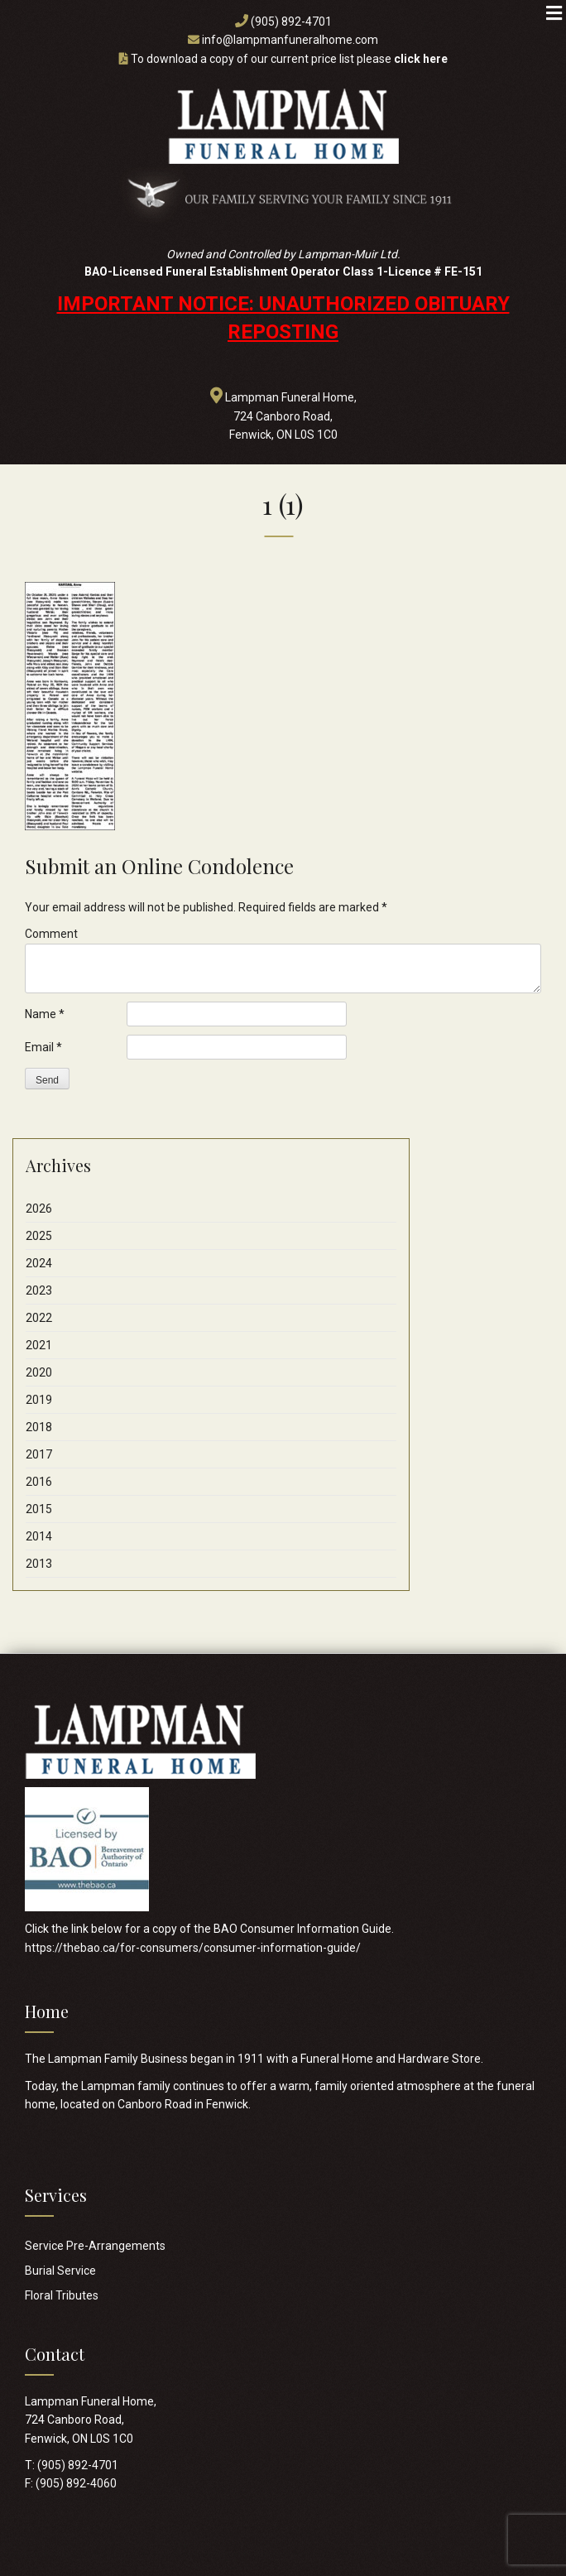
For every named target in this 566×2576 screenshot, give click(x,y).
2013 (39, 1563)
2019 (39, 1399)
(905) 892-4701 (291, 21)
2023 (39, 1290)
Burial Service (60, 2270)
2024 (39, 1263)
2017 (39, 1454)
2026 (39, 1208)
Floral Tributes (61, 2295)
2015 (39, 1509)
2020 (39, 1372)
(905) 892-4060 (76, 2483)
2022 (39, 1317)
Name (45, 1014)
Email (43, 1047)
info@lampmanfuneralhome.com (290, 39)
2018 (39, 1427)
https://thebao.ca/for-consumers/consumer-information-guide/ (193, 1947)
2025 (39, 1235)
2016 (39, 1481)
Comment (51, 933)
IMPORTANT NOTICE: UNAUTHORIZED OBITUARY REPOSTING (283, 318)
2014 (39, 1536)
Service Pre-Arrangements (95, 2245)
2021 (39, 1345)
